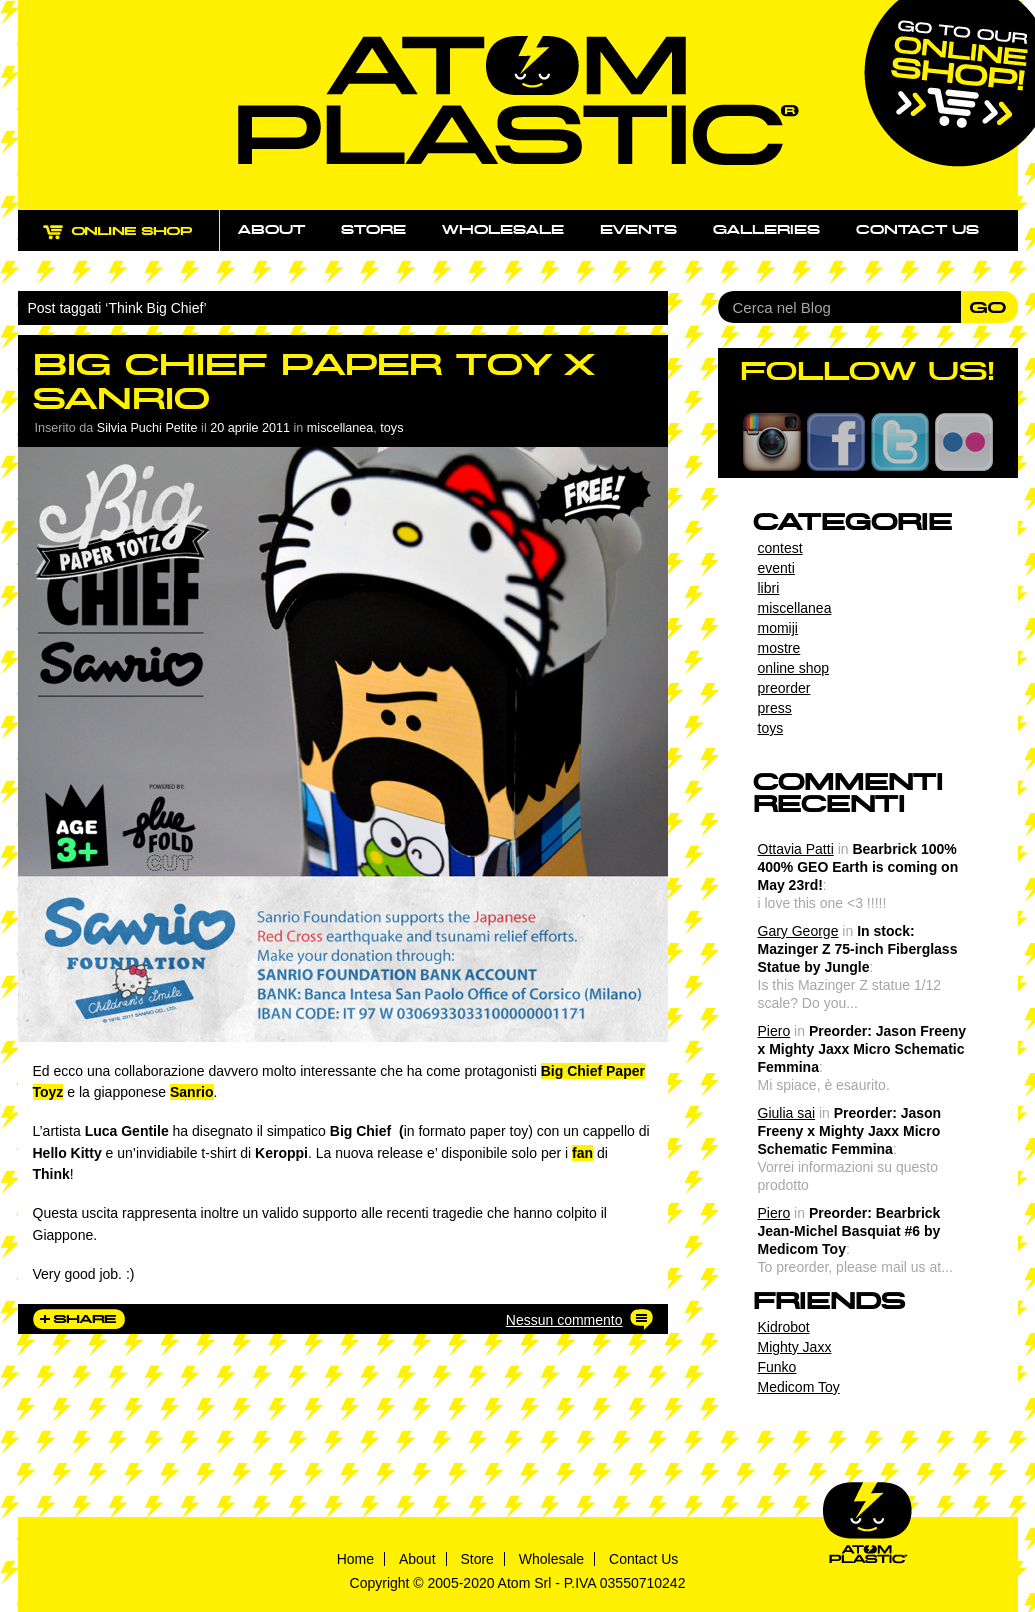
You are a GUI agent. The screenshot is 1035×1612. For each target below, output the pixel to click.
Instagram (772, 442)
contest (780, 548)
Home (355, 1559)
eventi (776, 568)
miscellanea (340, 428)
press (775, 708)
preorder (784, 688)
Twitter (900, 442)
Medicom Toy (799, 1387)
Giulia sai (787, 1113)
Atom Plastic (518, 100)
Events (638, 230)
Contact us (917, 230)
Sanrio (192, 1092)
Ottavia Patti (796, 849)
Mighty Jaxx (795, 1347)
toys (391, 428)
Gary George (798, 931)
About (271, 230)
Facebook (836, 442)
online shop (794, 668)
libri (769, 588)
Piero (774, 1031)
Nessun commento (564, 1320)
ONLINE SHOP (136, 242)
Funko (777, 1367)
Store (373, 230)
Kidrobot (784, 1327)
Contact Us (643, 1559)
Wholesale (503, 230)
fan (582, 1153)
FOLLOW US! (867, 371)
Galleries (766, 230)
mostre (779, 648)
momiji (778, 628)
